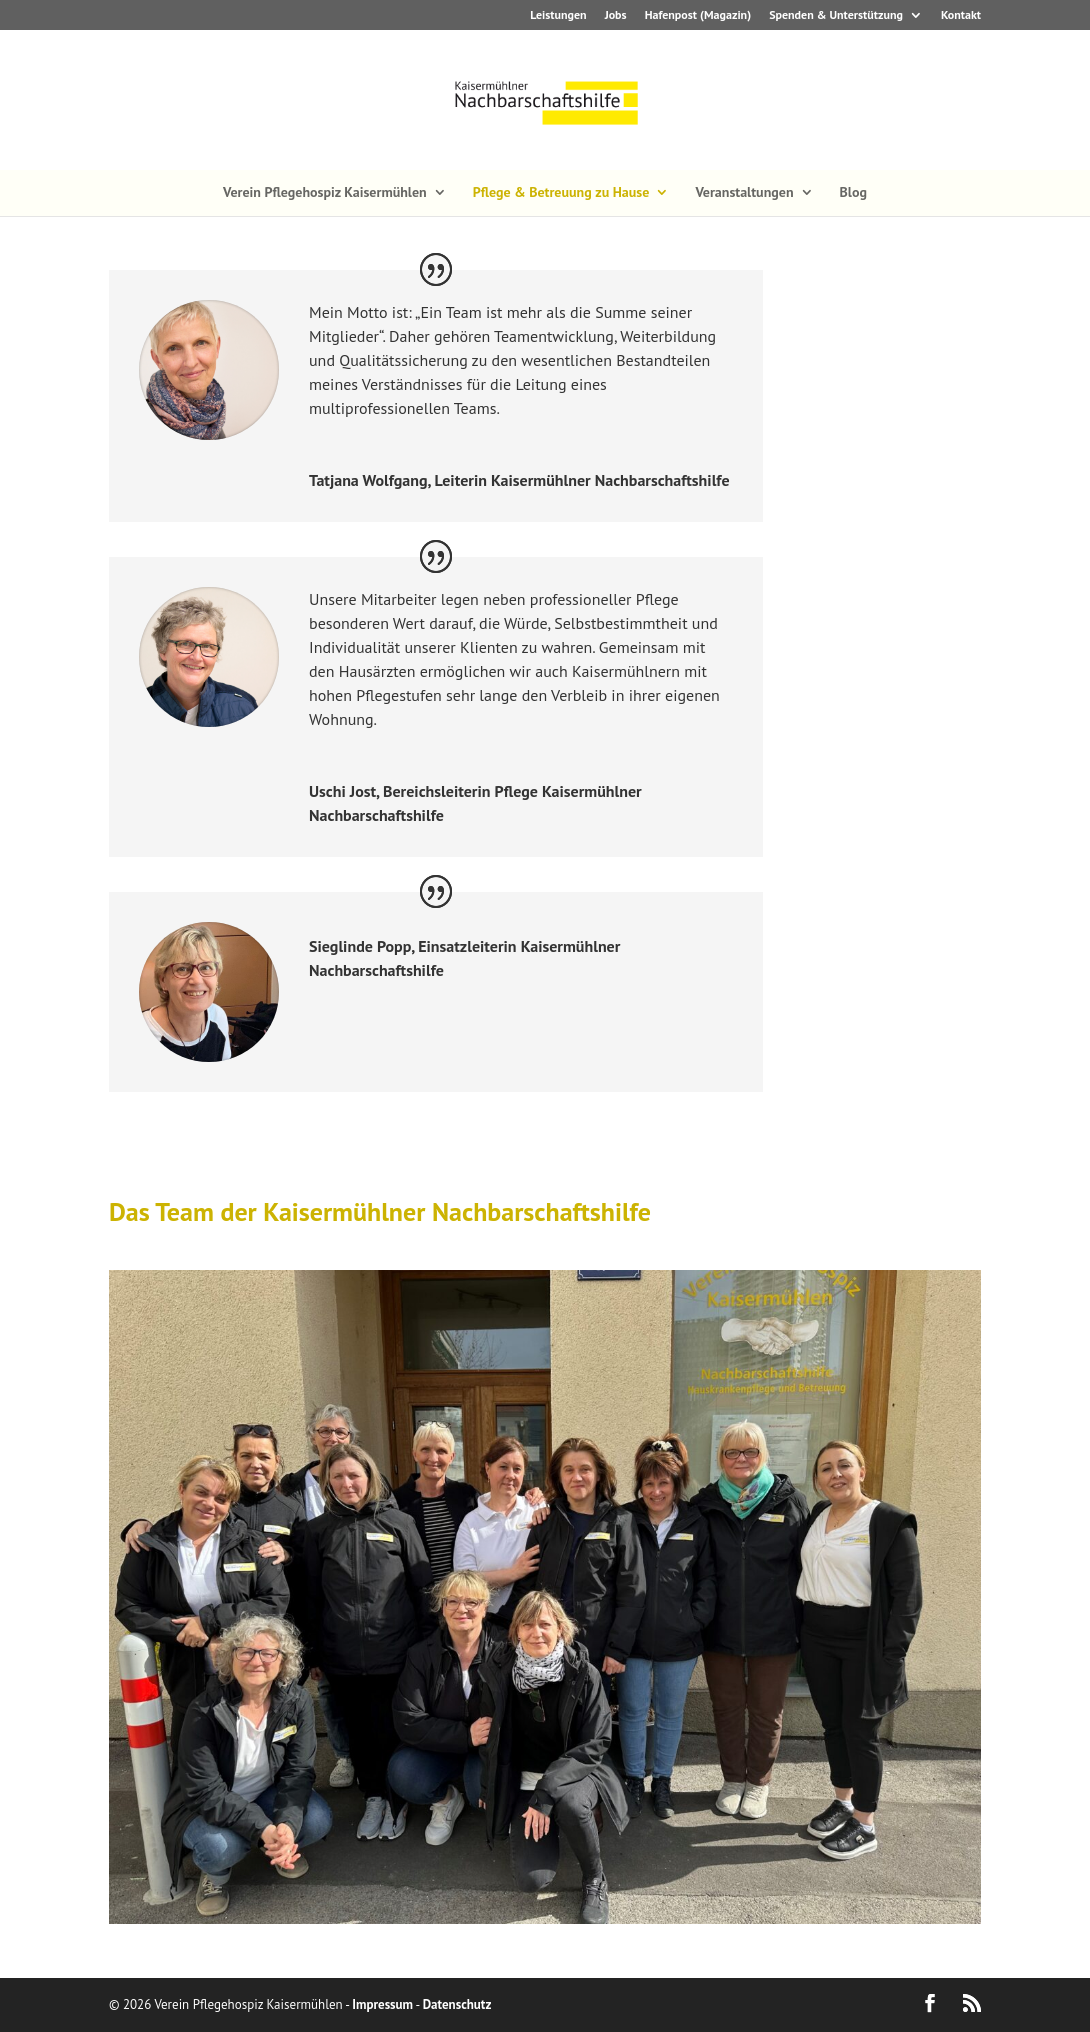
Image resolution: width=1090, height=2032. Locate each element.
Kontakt (961, 15)
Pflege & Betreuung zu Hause (561, 193)
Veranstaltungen (744, 193)
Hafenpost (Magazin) (698, 15)
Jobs (616, 15)
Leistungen (558, 15)
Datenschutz (457, 2004)
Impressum (382, 2004)
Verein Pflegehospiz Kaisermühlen (325, 193)
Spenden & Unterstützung (836, 15)
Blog (853, 193)
